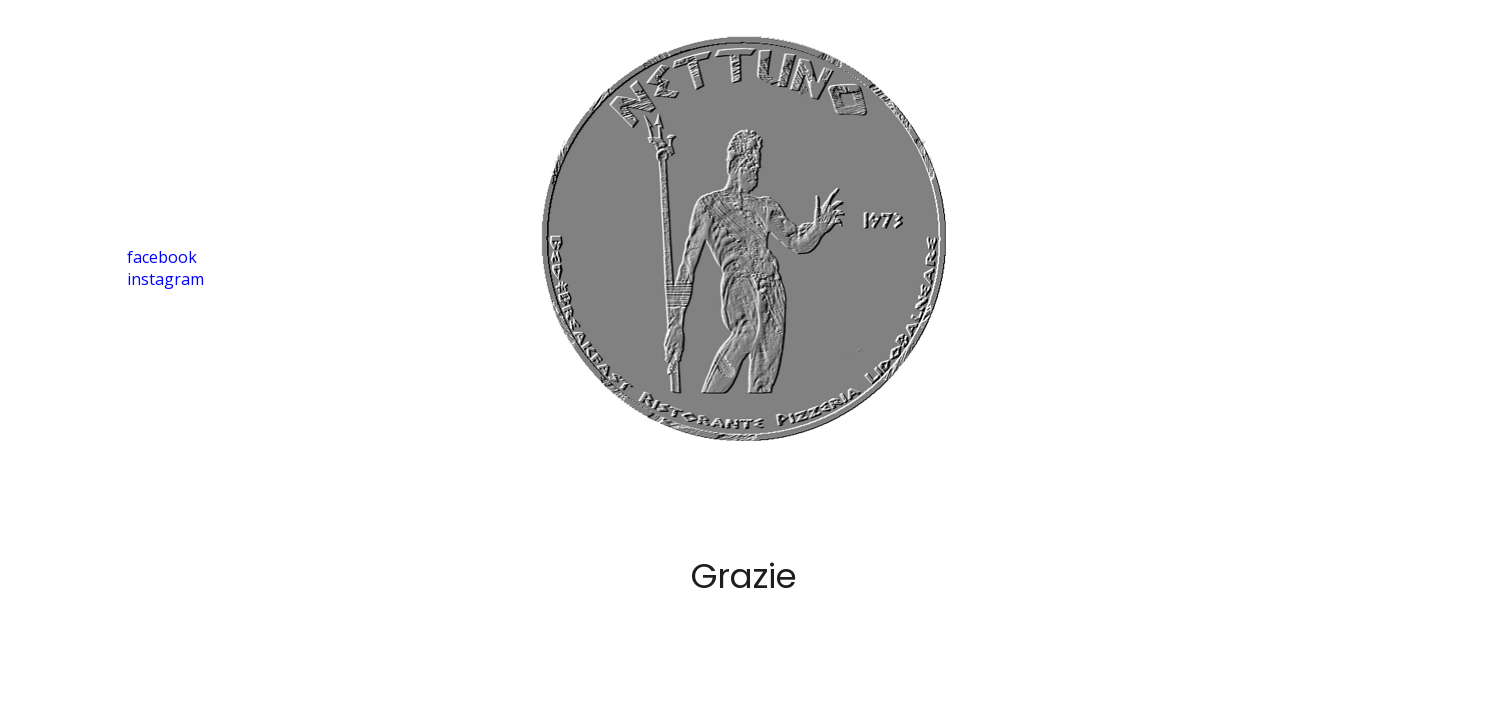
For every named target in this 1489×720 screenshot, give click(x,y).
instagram (165, 279)
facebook (162, 257)
